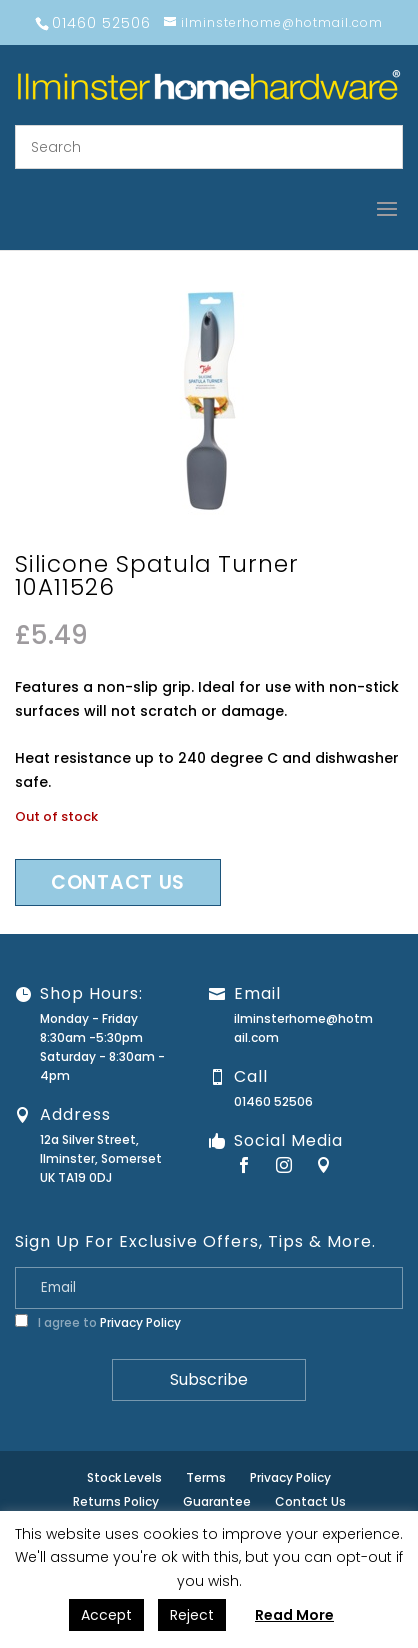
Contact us (118, 882)
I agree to (98, 1322)
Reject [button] (192, 1615)
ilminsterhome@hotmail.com (303, 1028)
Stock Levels (124, 1477)
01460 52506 (273, 1101)
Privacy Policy (140, 1322)
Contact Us (310, 1501)
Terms (206, 1477)
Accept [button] (106, 1615)
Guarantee (217, 1501)
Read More (294, 1615)
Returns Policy (116, 1501)
